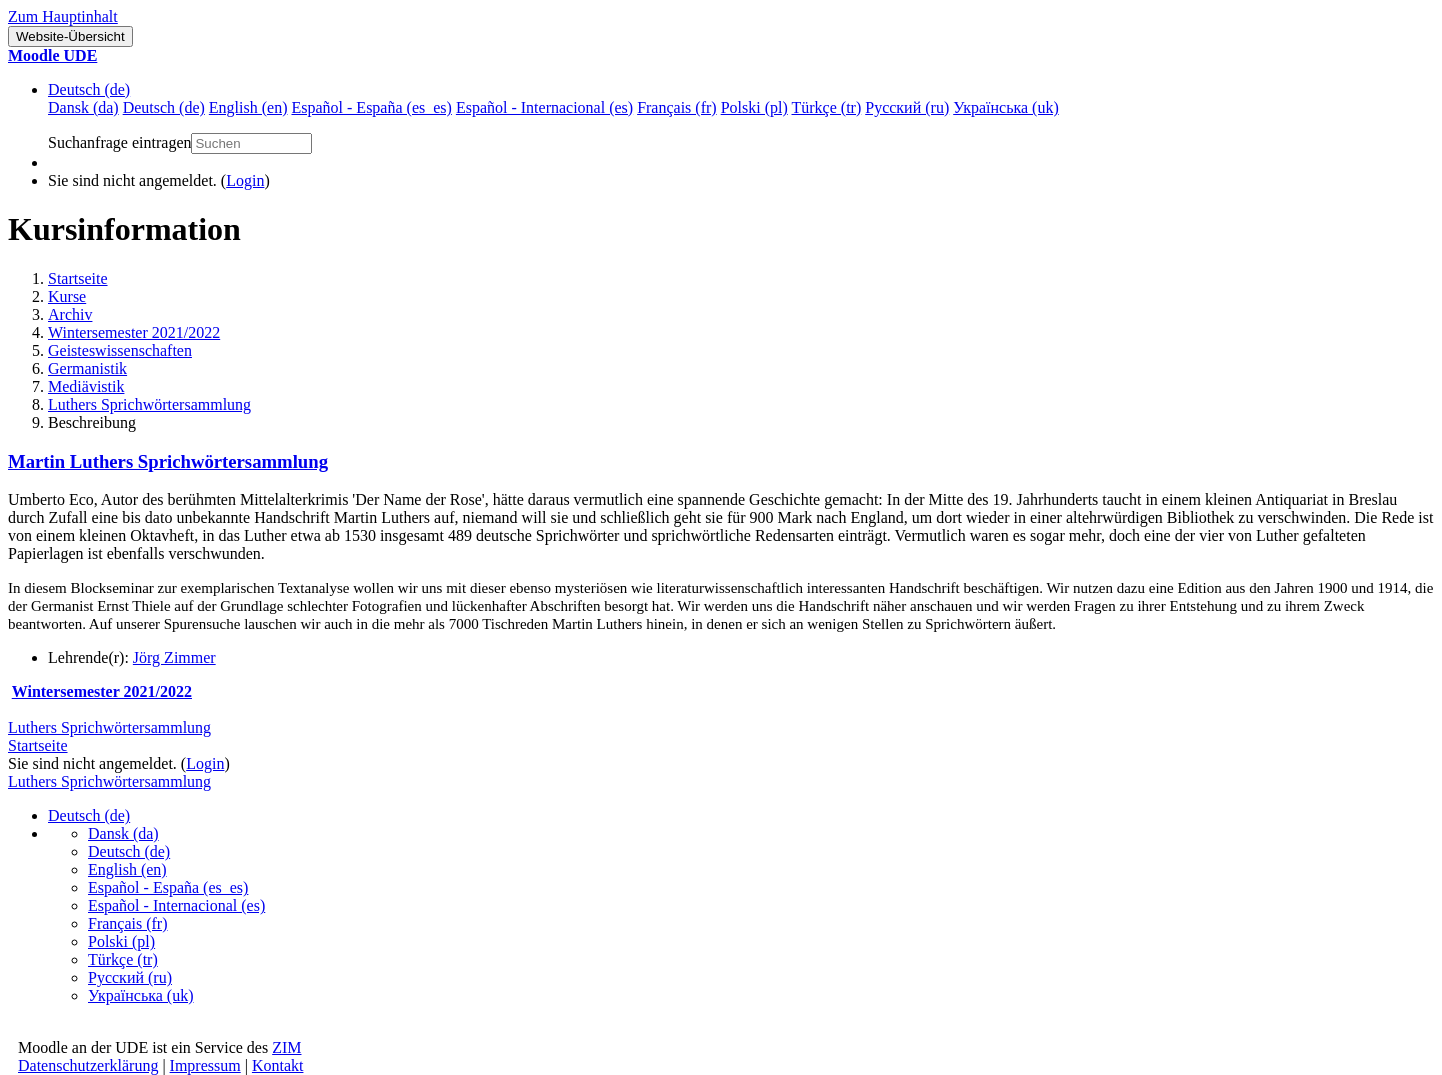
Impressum (205, 1065)
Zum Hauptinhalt (63, 16)
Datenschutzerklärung (88, 1065)
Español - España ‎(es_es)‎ (168, 887)
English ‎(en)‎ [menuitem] (248, 107)
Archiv (70, 314)
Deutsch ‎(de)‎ (89, 89)
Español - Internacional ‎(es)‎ (176, 905)
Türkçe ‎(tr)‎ (123, 959)
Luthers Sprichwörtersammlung (149, 404)
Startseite (78, 278)
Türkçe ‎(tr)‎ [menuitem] (827, 107)
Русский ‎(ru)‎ (130, 977)
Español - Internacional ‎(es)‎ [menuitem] (544, 107)
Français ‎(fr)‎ (128, 923)
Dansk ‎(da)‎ (123, 833)
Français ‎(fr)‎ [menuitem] (677, 107)
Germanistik (87, 368)
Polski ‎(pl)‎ (121, 941)
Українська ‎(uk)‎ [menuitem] (1006, 107)
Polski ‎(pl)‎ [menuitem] (754, 107)
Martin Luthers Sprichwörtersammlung (168, 461)
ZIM (286, 1047)
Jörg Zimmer (174, 657)
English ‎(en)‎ (127, 869)
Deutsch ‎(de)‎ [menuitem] (164, 107)
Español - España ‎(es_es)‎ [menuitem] (371, 107)
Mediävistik (86, 386)
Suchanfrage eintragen (119, 142)
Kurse (67, 296)
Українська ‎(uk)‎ (141, 995)
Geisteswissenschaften (120, 350)
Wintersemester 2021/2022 (134, 332)
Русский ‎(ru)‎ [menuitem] (907, 107)
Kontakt (278, 1065)
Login (245, 180)
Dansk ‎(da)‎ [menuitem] (83, 107)
